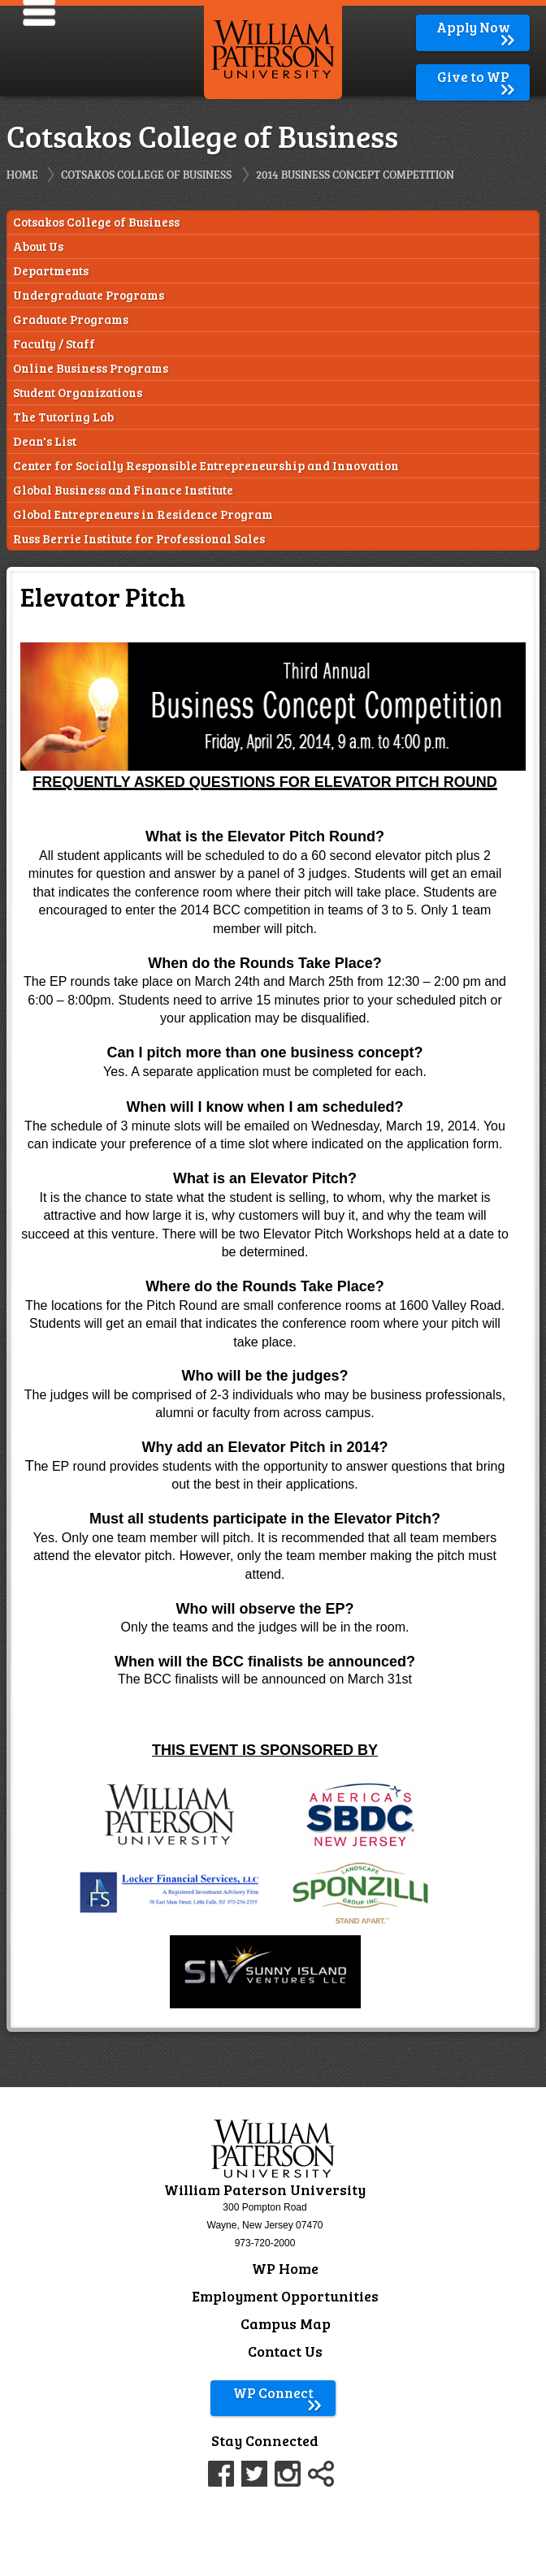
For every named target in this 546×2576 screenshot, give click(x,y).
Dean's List (44, 441)
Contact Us (285, 2351)
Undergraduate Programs (88, 295)
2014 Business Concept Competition (355, 174)
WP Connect (278, 2393)
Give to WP (477, 76)
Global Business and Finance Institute (123, 490)
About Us (38, 246)
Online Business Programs (90, 368)
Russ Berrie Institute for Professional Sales (139, 539)
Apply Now (477, 27)
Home (22, 174)
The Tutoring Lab (63, 417)
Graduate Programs (70, 319)
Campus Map (285, 2323)
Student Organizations (77, 393)
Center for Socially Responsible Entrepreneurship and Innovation (206, 466)
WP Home (285, 2268)
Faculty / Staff (54, 344)
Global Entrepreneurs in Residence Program (143, 514)
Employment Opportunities (285, 2296)
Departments (51, 271)
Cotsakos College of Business (146, 174)
